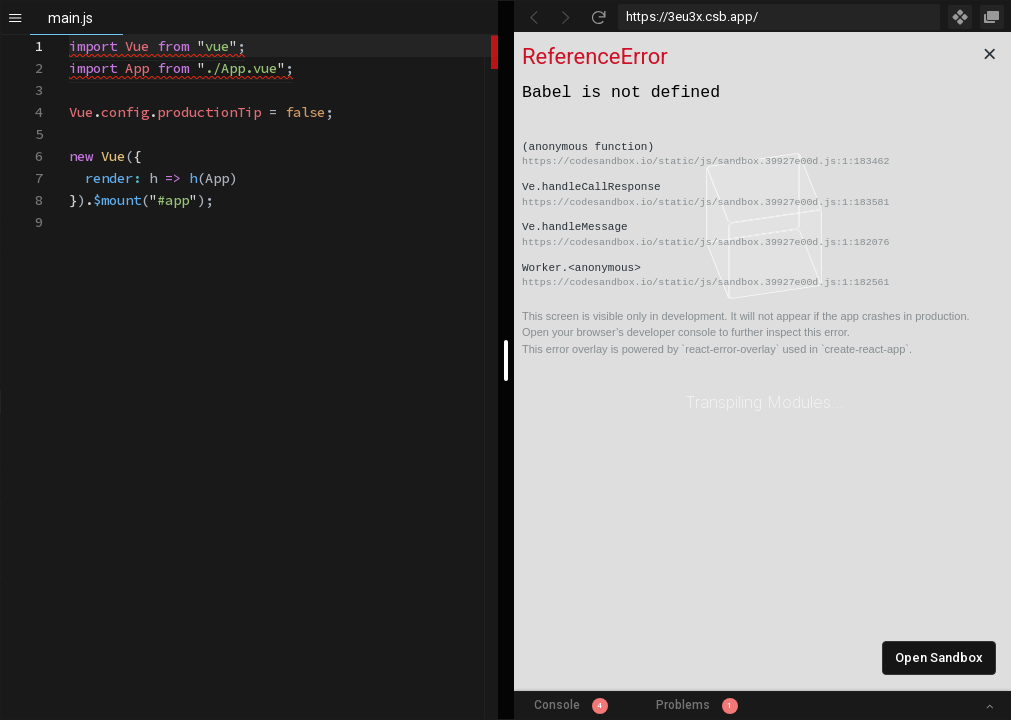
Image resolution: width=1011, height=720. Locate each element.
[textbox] (69, 35)
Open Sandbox (939, 657)
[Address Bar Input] (779, 17)
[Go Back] (534, 17)
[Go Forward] (566, 17)
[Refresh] (598, 17)
